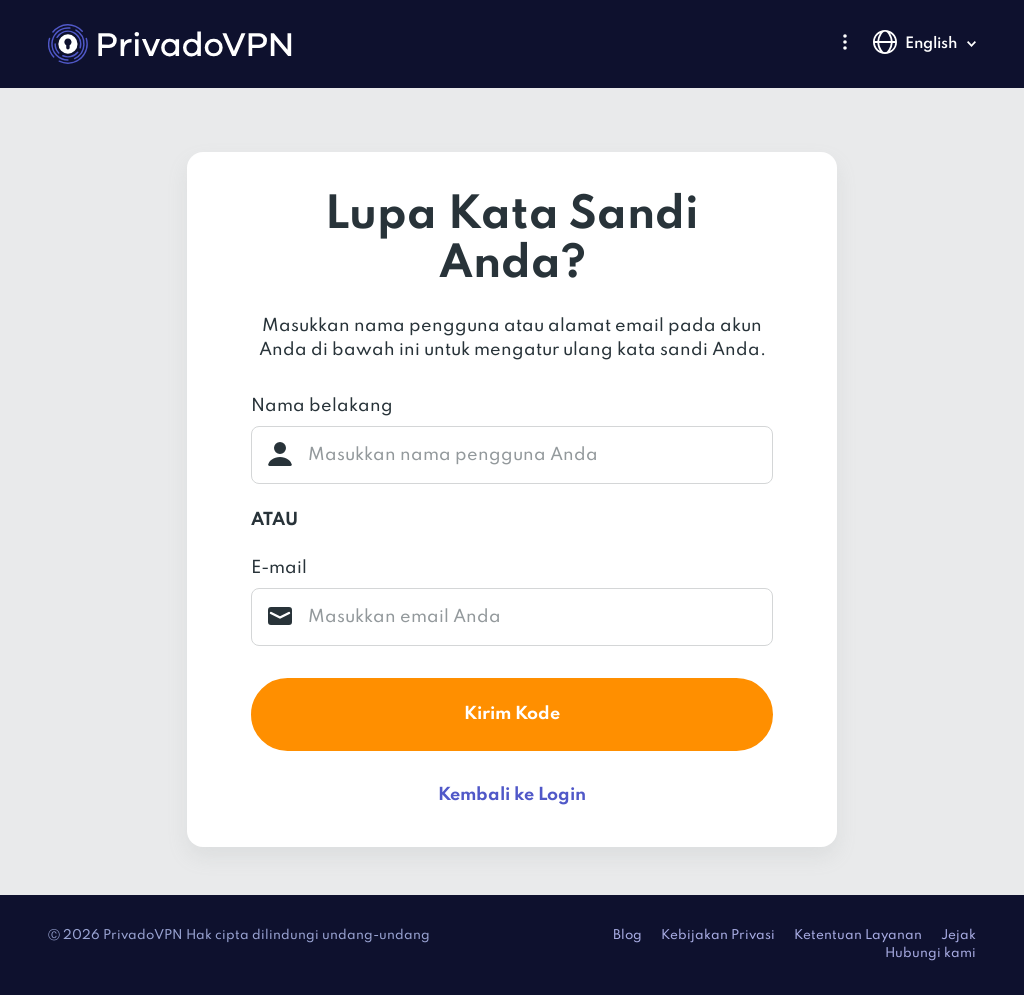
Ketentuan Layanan (858, 935)
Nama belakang (322, 406)
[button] (845, 41)
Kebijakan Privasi (718, 935)
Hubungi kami (930, 953)
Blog (627, 935)
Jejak (958, 935)
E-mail (279, 568)
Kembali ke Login (512, 795)
